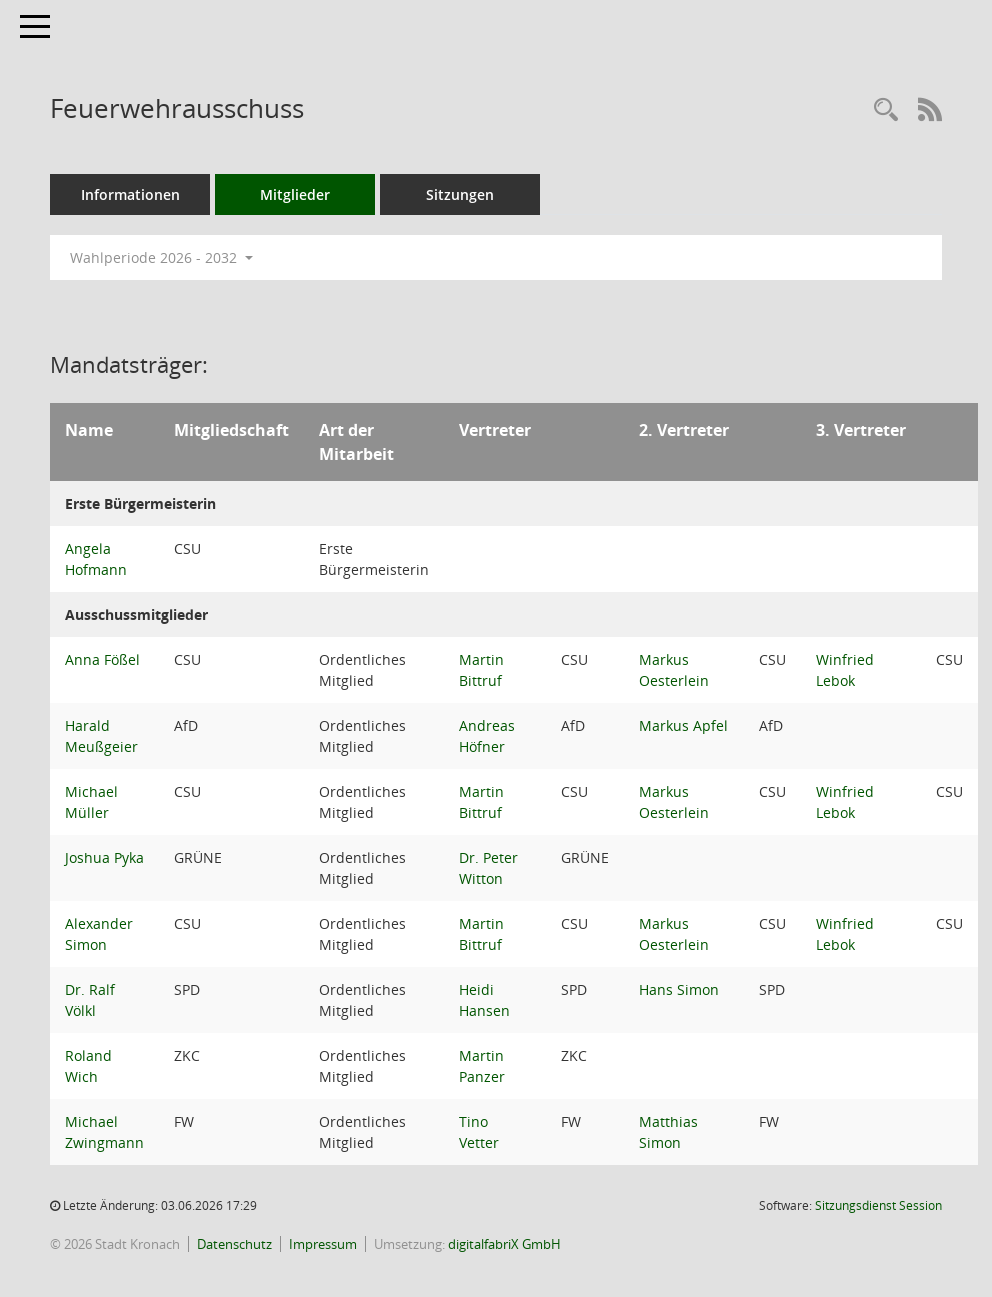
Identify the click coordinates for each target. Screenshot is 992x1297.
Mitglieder (295, 194)
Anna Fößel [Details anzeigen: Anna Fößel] (102, 659)
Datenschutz (234, 1244)
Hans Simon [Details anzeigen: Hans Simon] (679, 989)
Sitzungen (460, 194)
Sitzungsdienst (878, 1205)
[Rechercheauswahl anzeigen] (886, 110)
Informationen (130, 194)
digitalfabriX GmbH (504, 1244)
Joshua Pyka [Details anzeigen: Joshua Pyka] (104, 857)
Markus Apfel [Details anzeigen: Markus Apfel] (683, 725)
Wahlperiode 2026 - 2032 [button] (161, 257)
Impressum (323, 1244)
